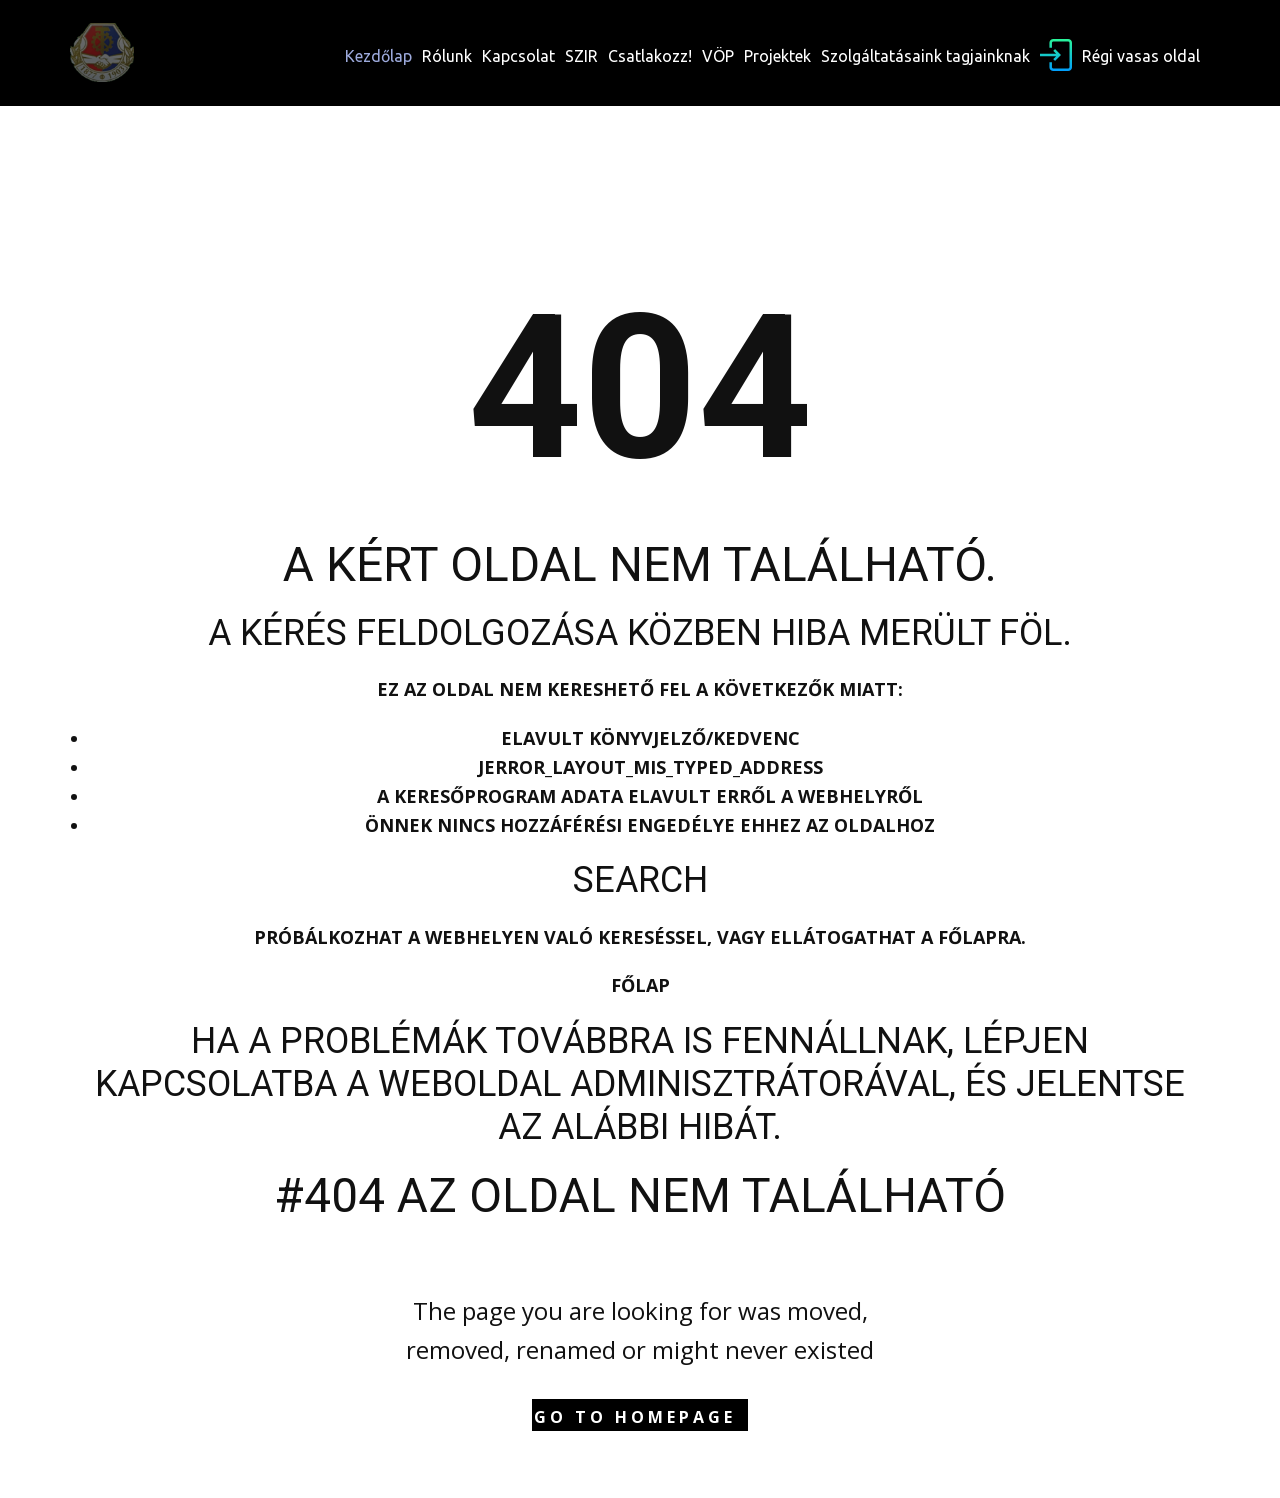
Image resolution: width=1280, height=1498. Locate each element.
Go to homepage (635, 1417)
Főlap (640, 985)
